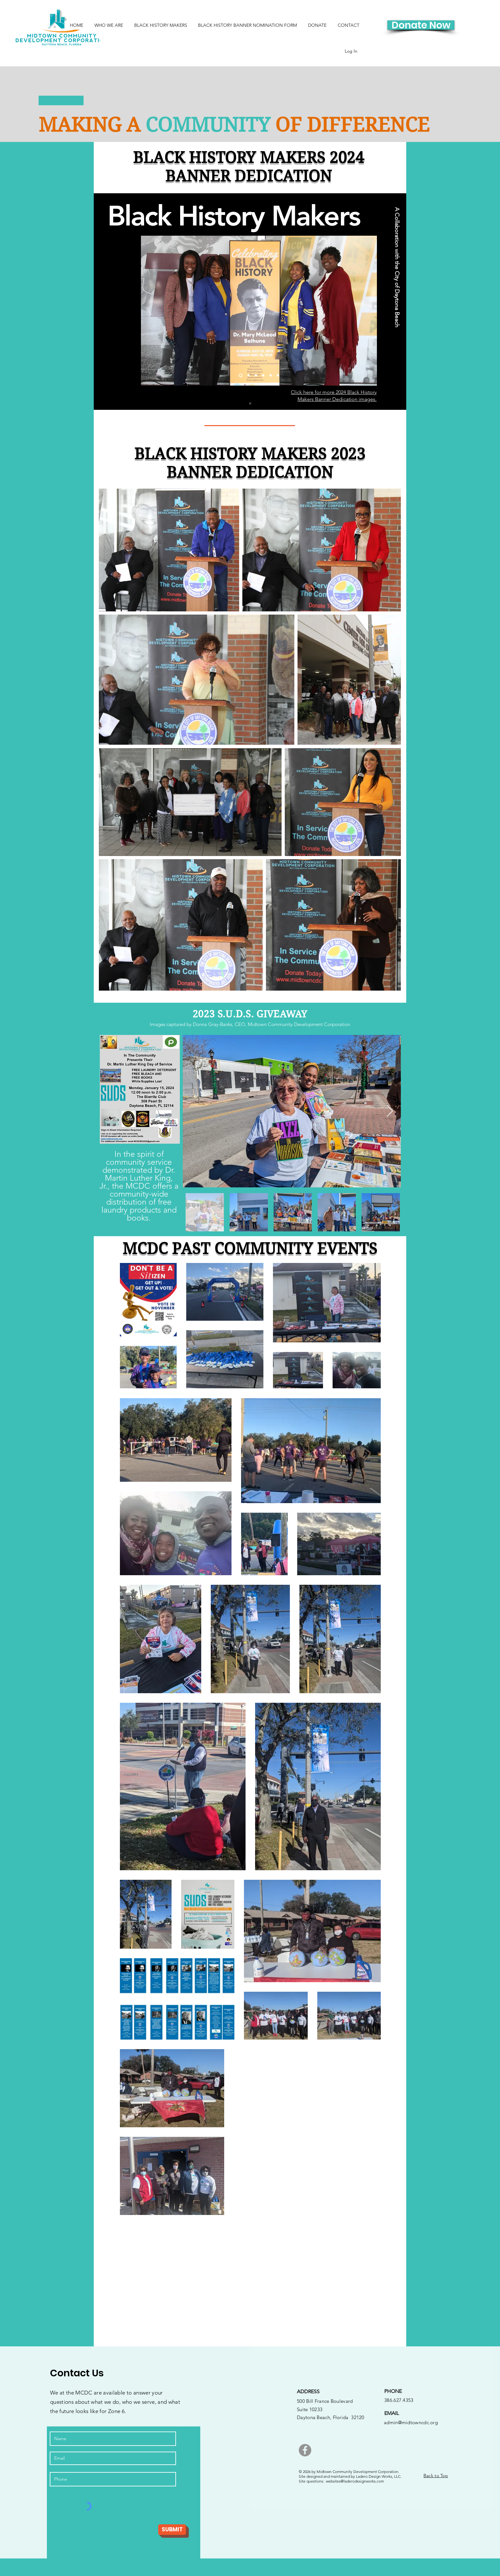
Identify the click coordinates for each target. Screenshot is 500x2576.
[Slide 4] (263, 375)
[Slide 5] (270, 375)
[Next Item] (389, 1111)
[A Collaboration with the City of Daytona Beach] (397, 266)
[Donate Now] (420, 25)
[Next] (368, 311)
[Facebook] (305, 2450)
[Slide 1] (250, 403)
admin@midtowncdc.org (411, 2422)
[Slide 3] (256, 375)
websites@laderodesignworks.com (355, 2481)
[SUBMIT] (172, 2529)
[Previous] (150, 311)
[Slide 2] (248, 375)
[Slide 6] (278, 375)
